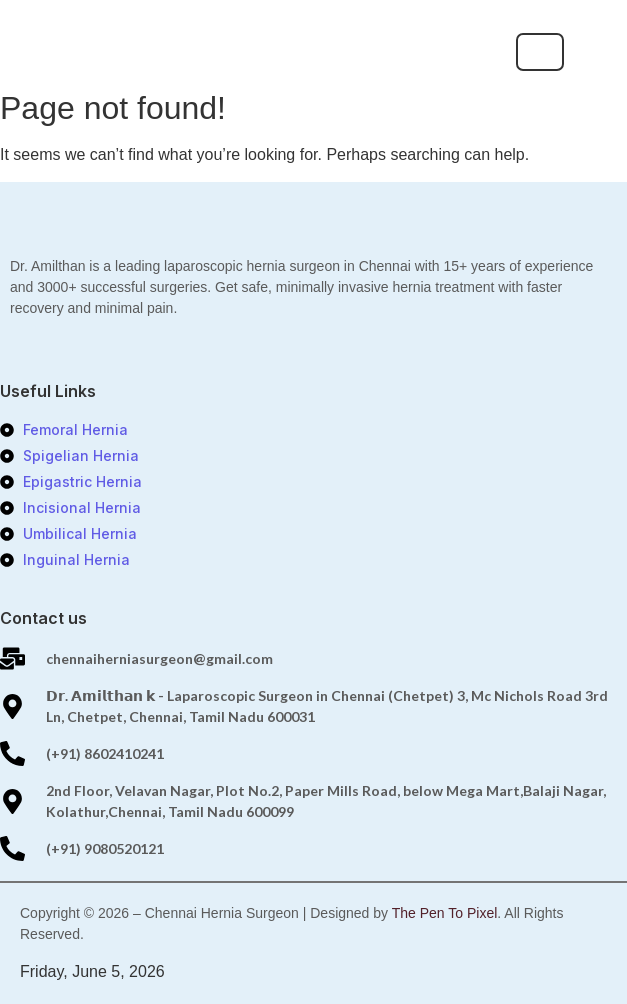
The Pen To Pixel (445, 913)
